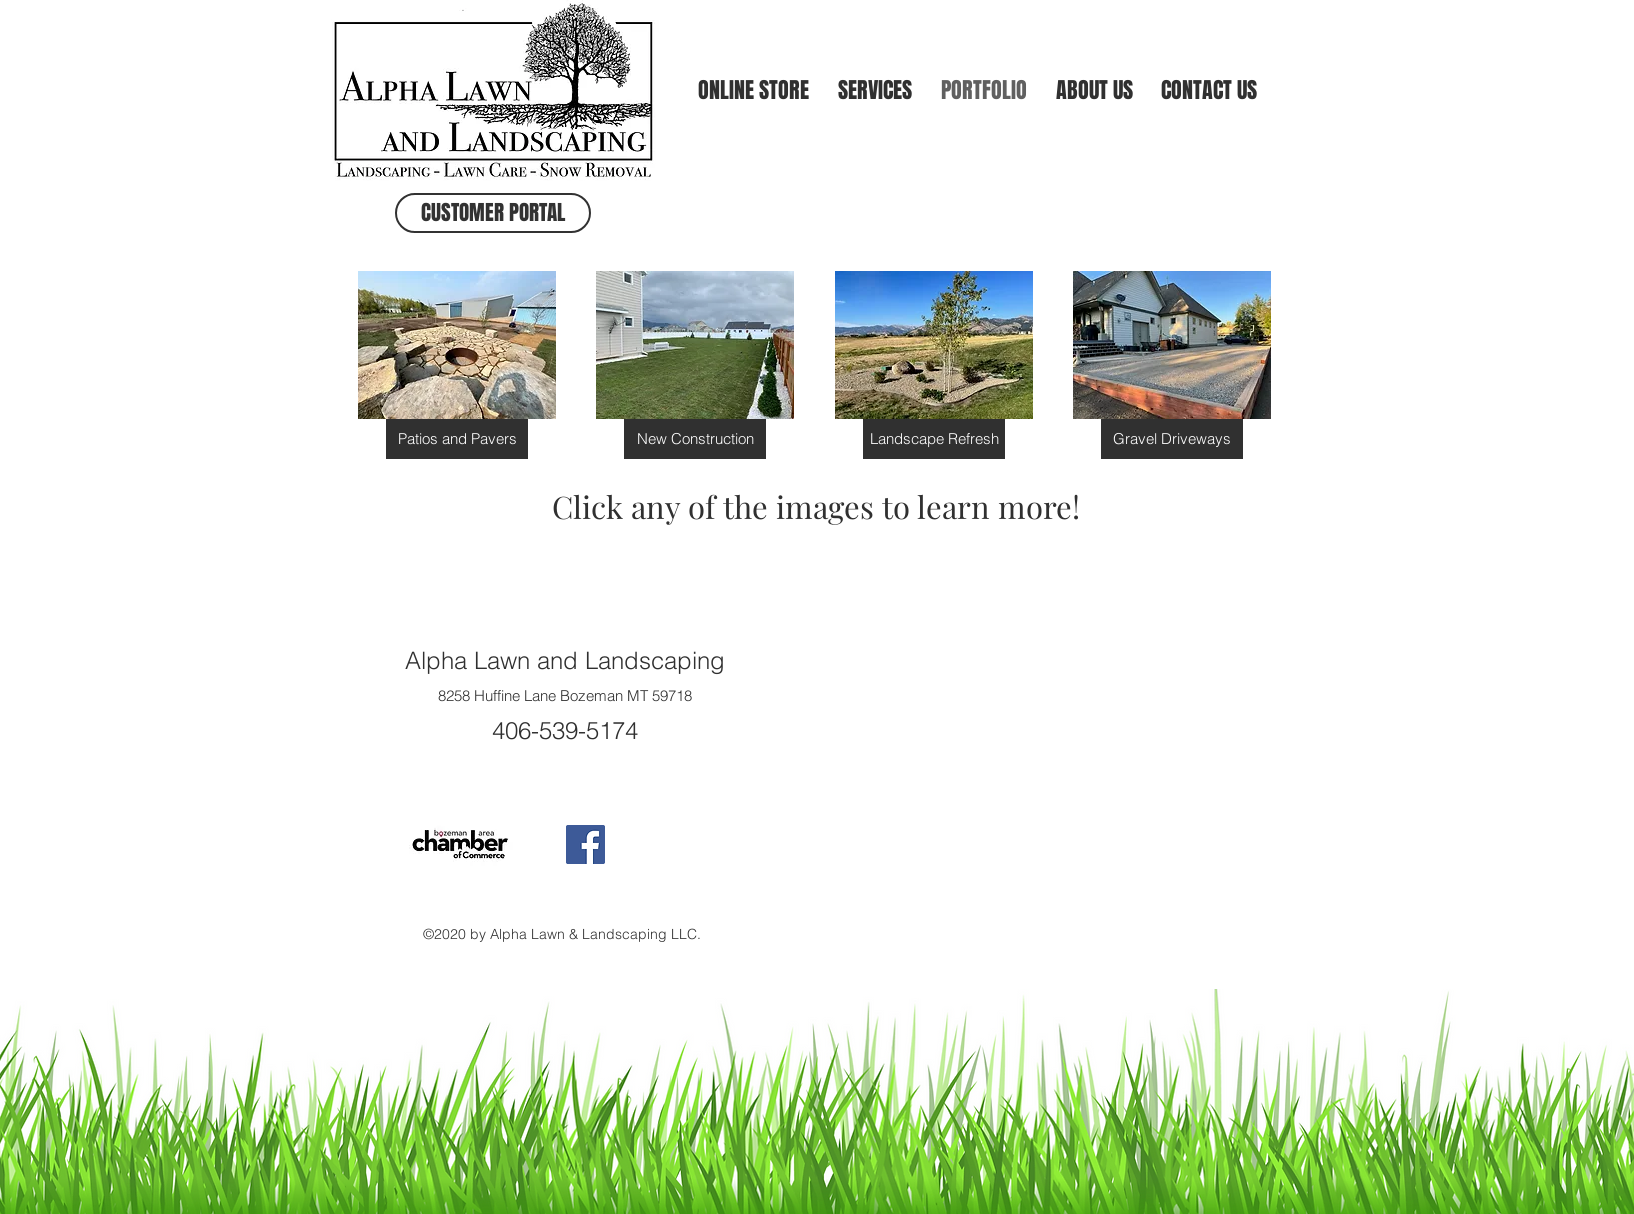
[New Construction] (695, 439)
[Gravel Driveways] (1172, 439)
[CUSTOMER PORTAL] (493, 213)
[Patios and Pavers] (457, 439)
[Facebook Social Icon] (585, 844)
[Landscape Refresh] (934, 439)
